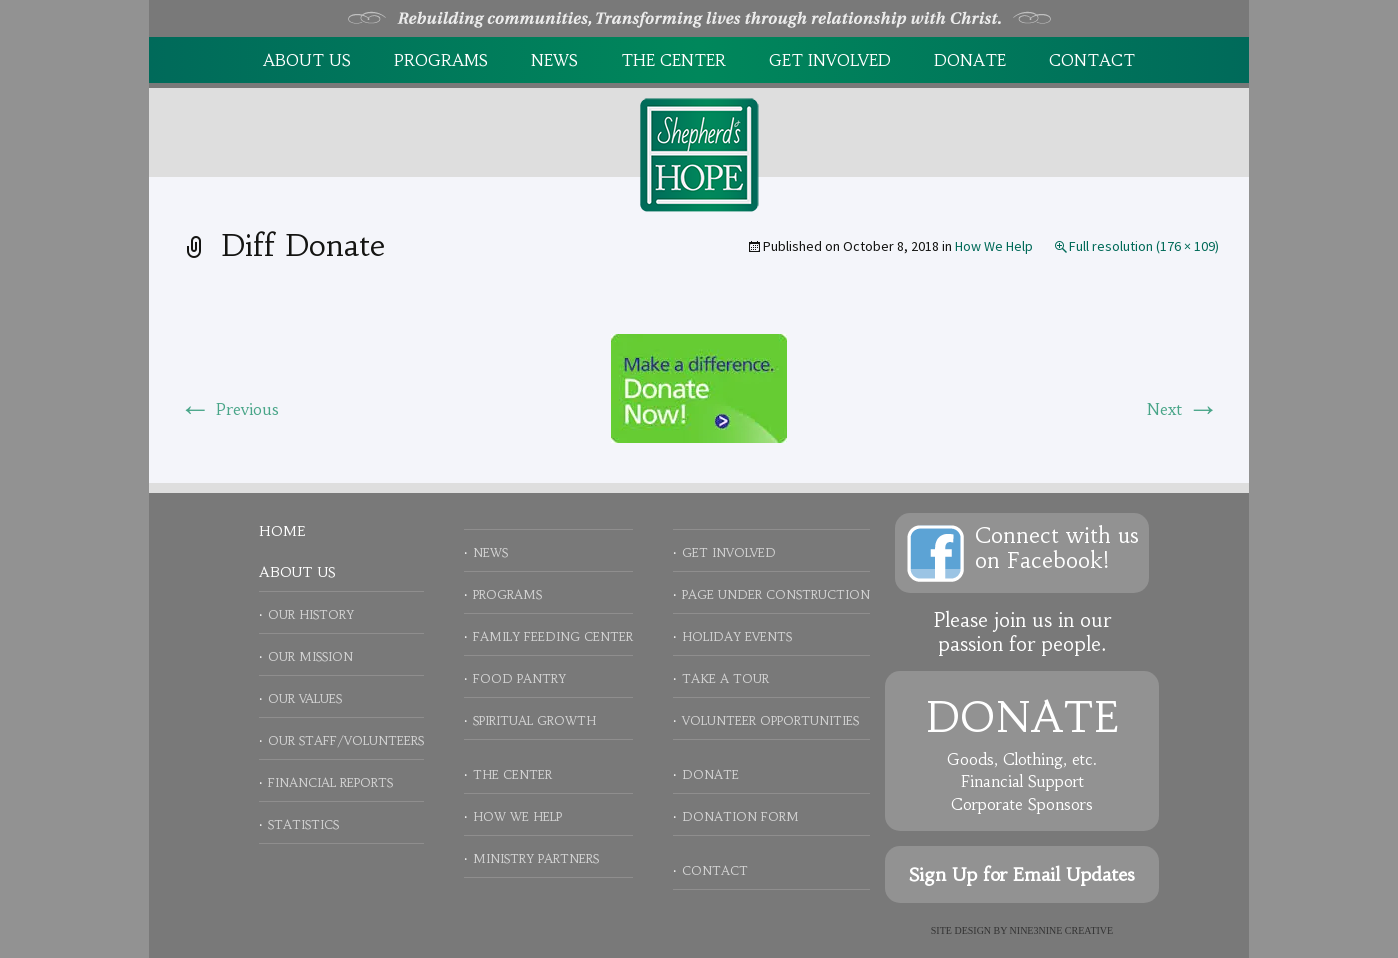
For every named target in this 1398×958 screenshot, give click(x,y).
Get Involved (830, 60)
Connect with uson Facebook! (1057, 548)
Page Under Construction (776, 594)
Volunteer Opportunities (770, 720)
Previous (229, 409)
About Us (307, 60)
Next (1183, 409)
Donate (970, 60)
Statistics (303, 824)
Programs (441, 60)
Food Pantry (519, 678)
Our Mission (310, 656)
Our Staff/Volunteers (346, 740)
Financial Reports (330, 782)
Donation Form (740, 816)
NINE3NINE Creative (1062, 930)
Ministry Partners (536, 858)
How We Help (994, 246)
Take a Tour (725, 678)
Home (282, 531)
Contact (1092, 60)
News (554, 60)
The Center (673, 60)
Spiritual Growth (534, 720)
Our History (311, 614)
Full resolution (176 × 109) (1144, 246)
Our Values (305, 698)
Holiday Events (737, 636)
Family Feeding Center (553, 636)
